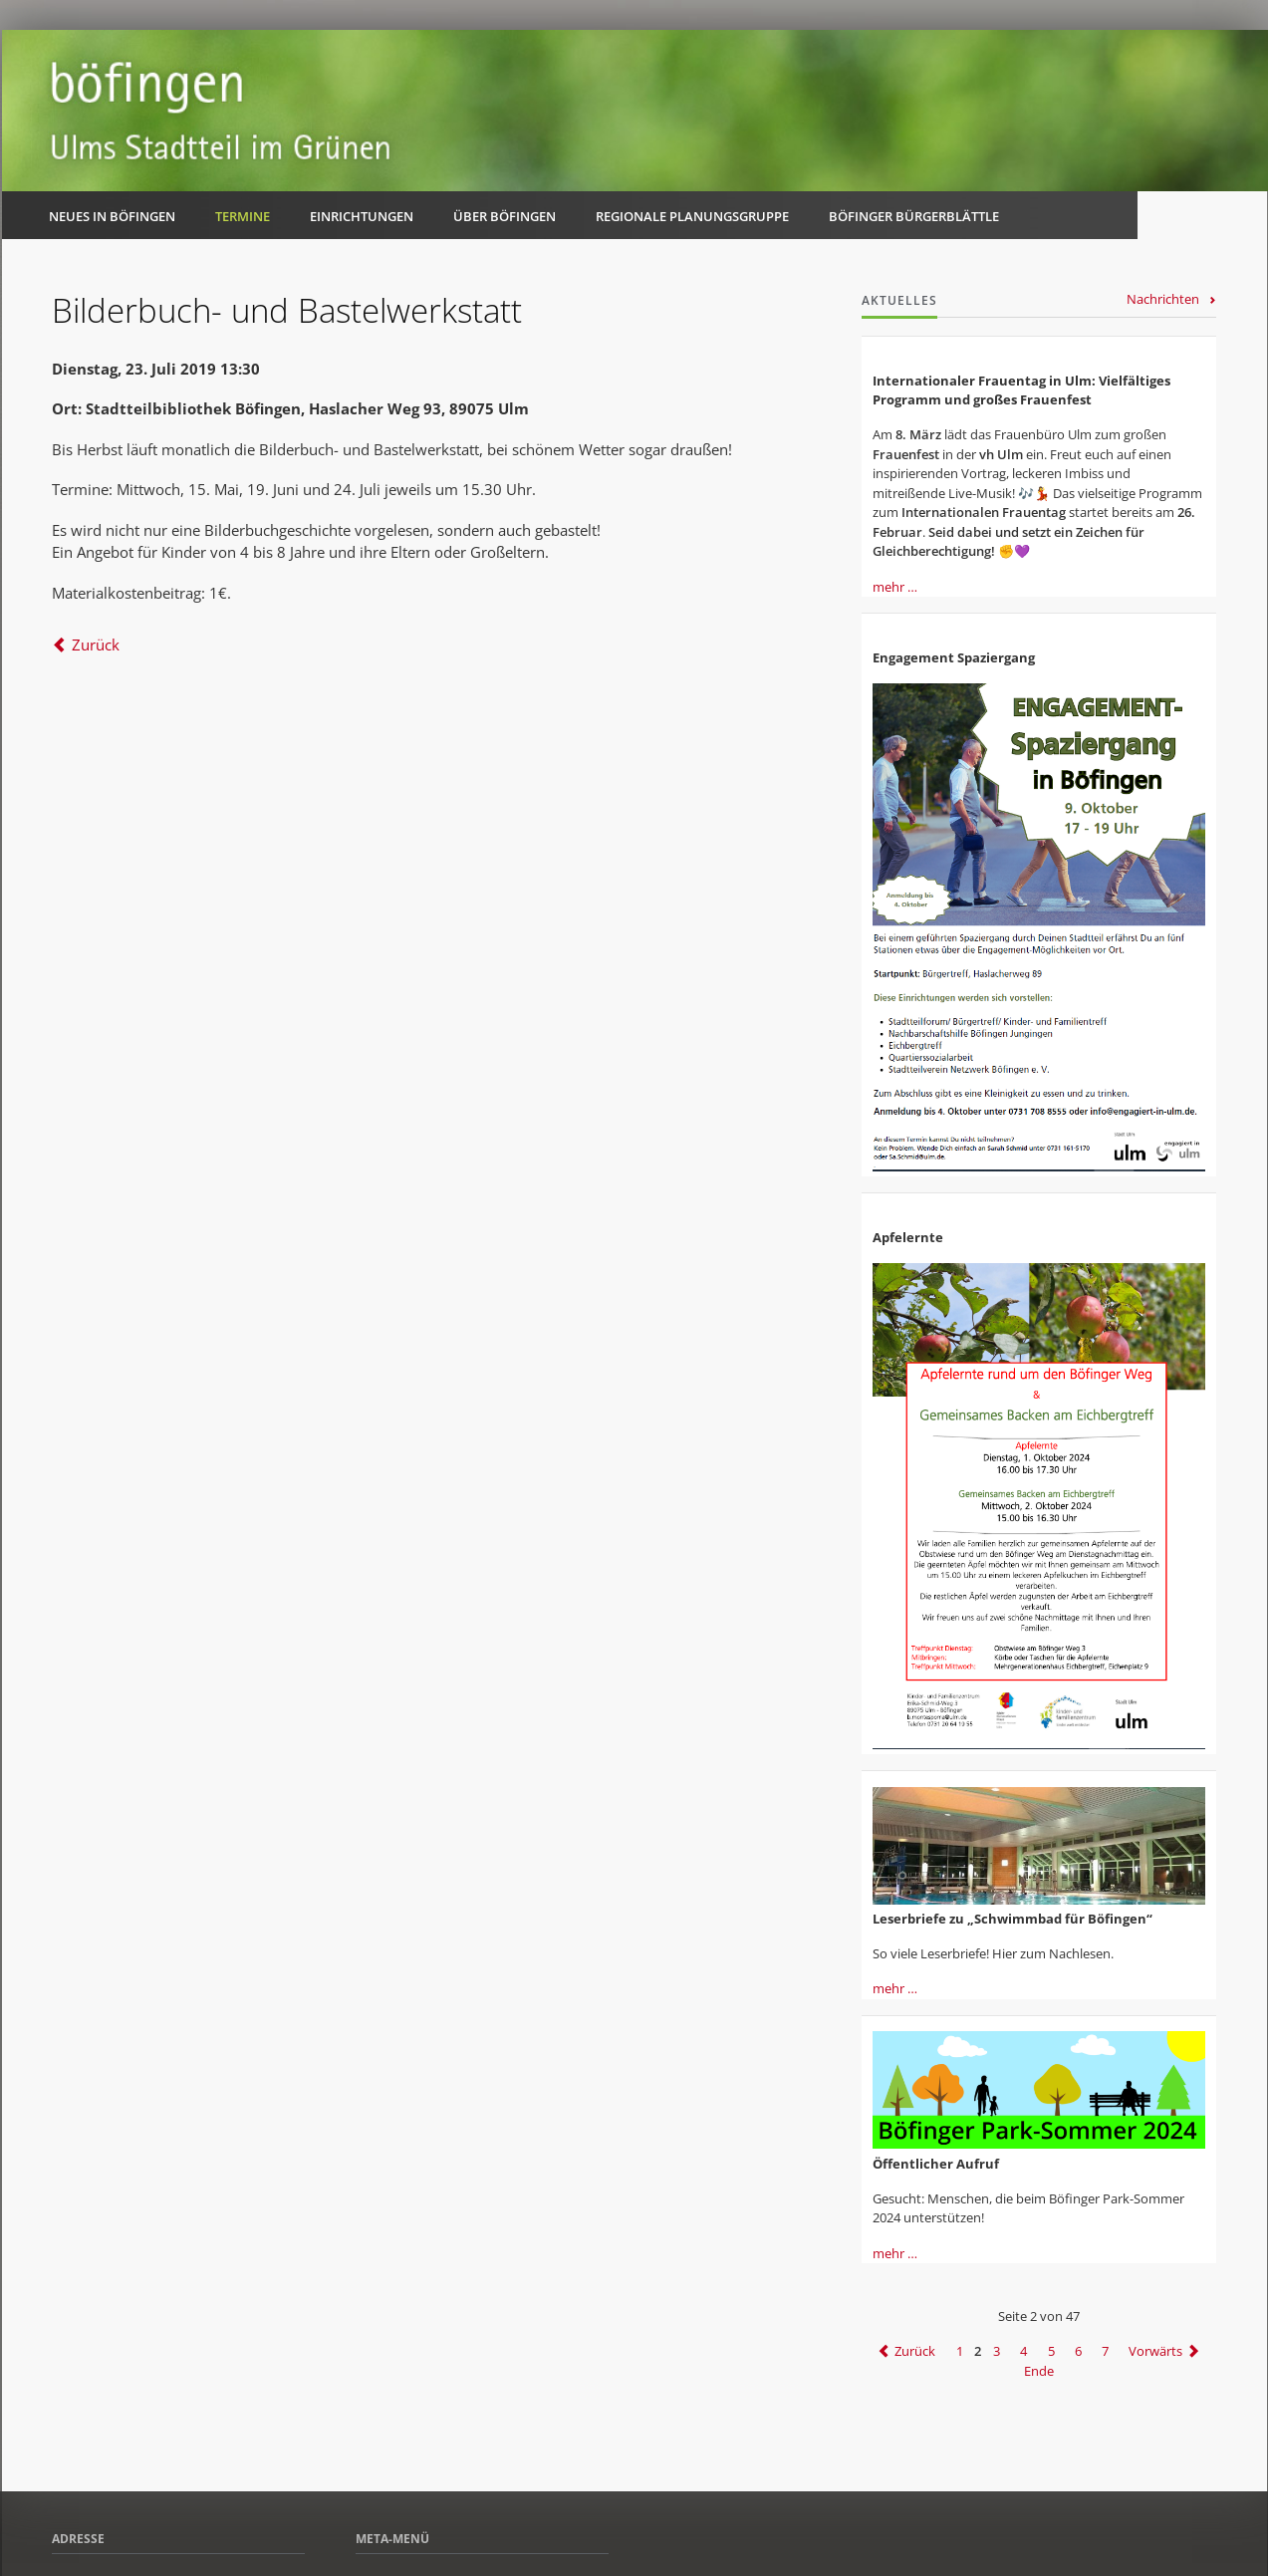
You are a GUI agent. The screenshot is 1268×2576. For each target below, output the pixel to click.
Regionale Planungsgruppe (692, 216)
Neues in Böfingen (112, 216)
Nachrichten (1163, 299)
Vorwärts (1155, 2351)
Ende (1039, 2371)
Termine (242, 216)
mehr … (895, 587)
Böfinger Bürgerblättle (914, 216)
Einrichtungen (361, 216)
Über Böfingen (504, 216)
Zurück (96, 644)
